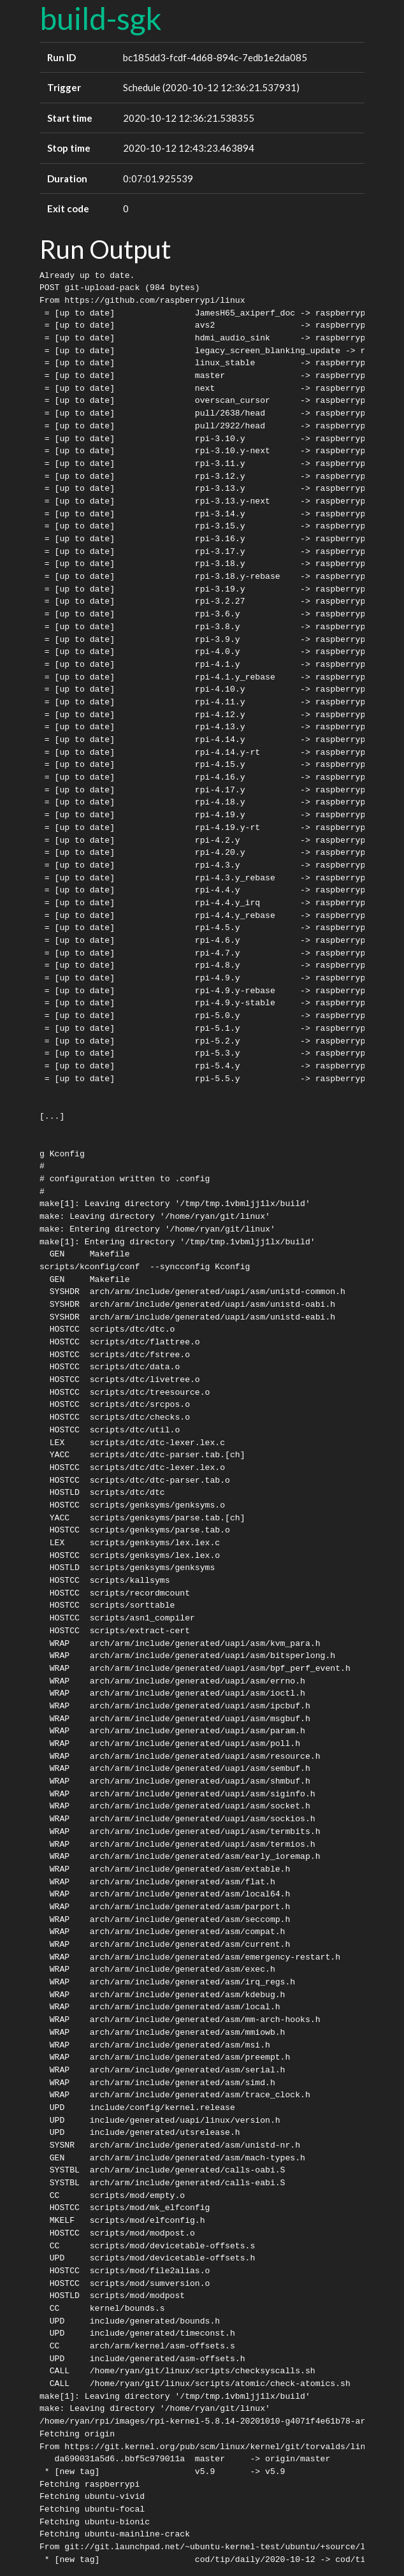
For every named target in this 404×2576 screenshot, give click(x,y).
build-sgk (101, 18)
